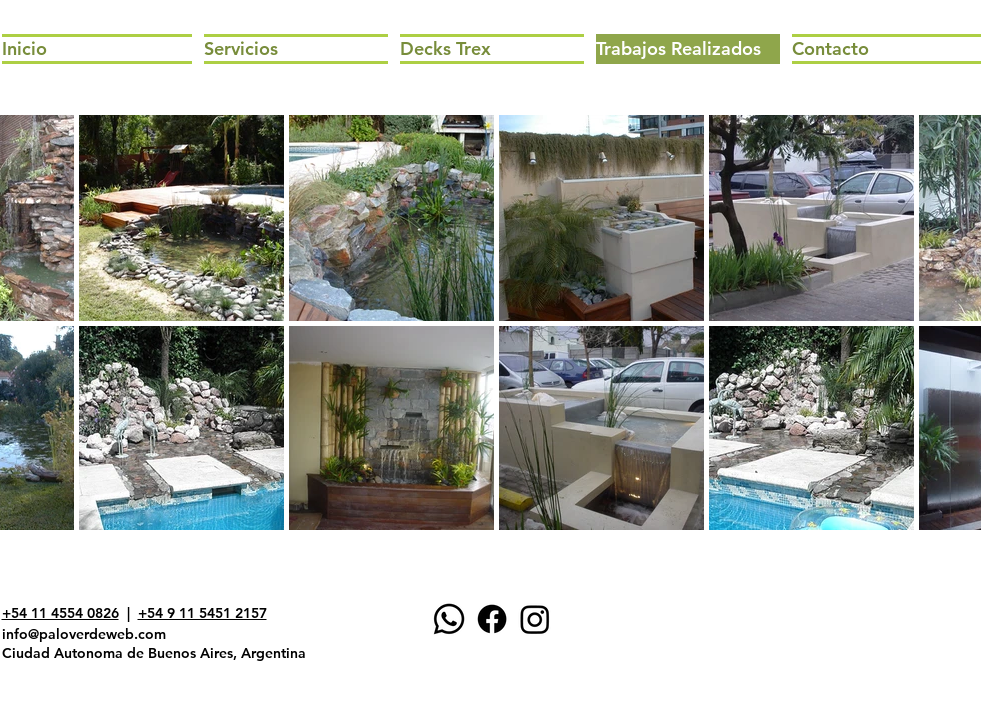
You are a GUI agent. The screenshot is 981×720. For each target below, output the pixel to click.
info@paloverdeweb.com (84, 634)
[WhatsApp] (449, 619)
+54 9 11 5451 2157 (202, 613)
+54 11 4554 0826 (60, 613)
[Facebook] (492, 619)
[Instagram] (535, 619)
